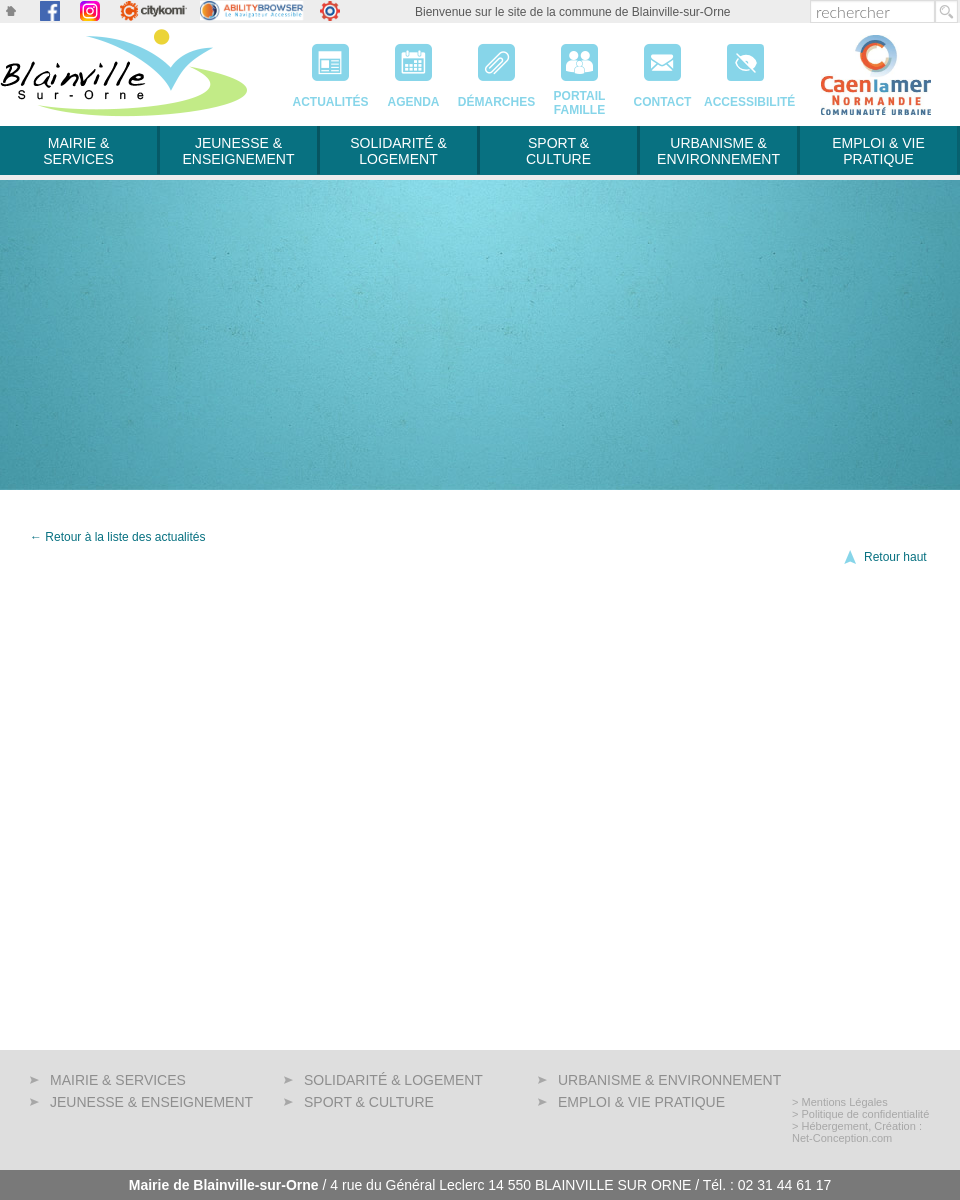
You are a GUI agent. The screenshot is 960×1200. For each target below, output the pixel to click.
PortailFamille (579, 69)
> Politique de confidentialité (860, 1114)
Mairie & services (78, 151)
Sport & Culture (558, 151)
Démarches (496, 69)
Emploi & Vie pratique (878, 151)
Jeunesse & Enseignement (238, 151)
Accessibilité (745, 69)
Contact (662, 69)
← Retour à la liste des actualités (117, 537)
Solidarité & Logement (398, 151)
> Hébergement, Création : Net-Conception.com (857, 1132)
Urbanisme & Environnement (718, 151)
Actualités (330, 69)
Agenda (413, 69)
